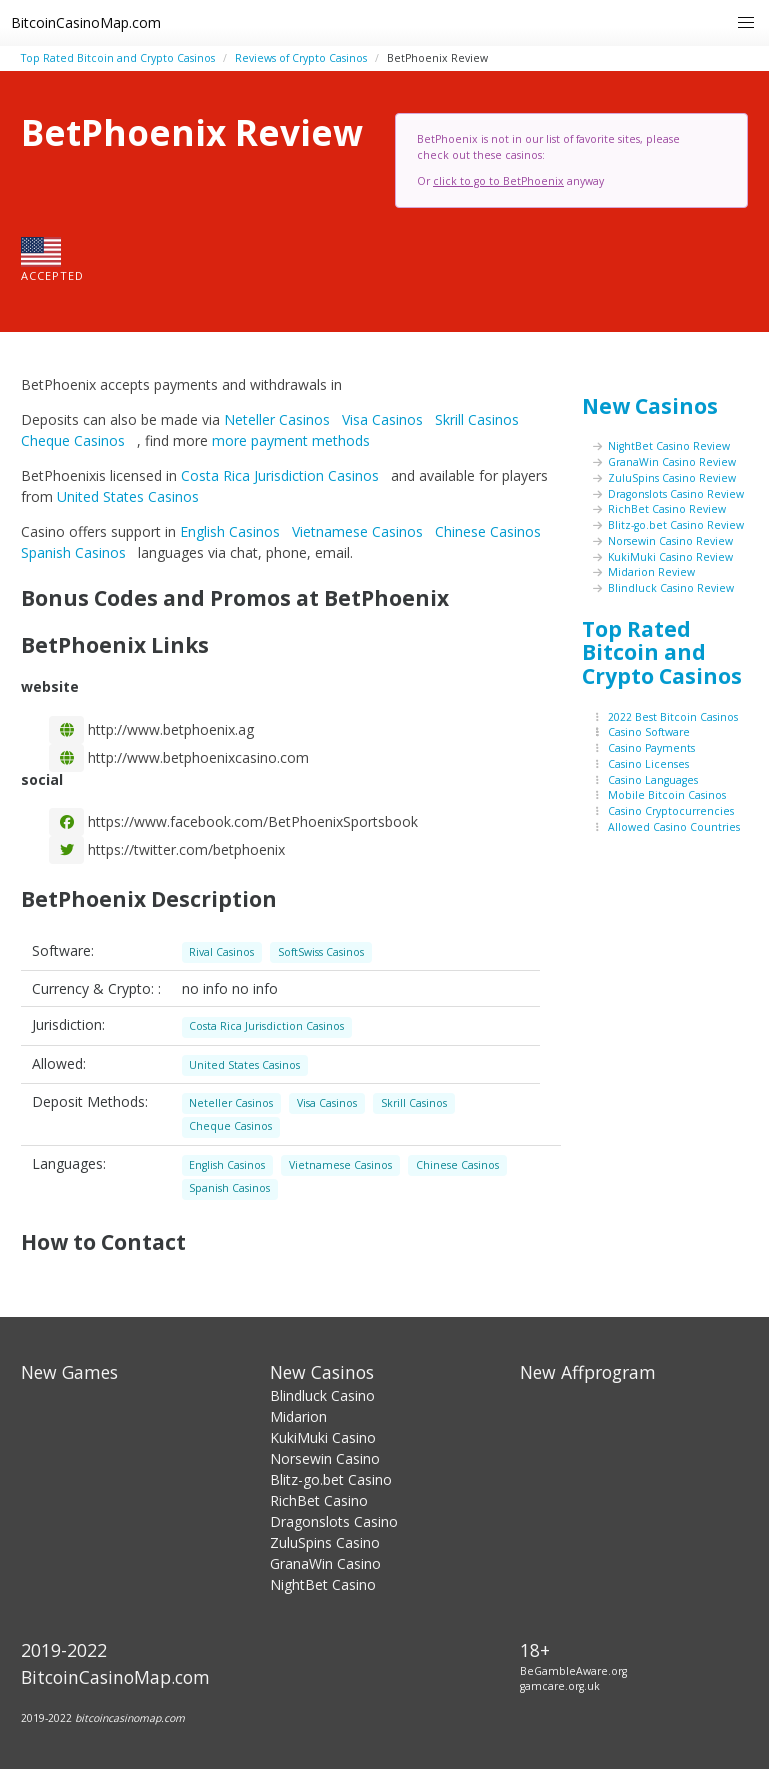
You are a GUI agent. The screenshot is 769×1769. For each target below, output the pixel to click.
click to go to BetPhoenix (498, 181)
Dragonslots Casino (334, 1521)
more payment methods (291, 440)
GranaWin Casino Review (672, 462)
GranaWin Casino (325, 1563)
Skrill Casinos (479, 419)
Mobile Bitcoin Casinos (667, 795)
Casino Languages (653, 780)
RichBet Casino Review (667, 509)
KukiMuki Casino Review (670, 557)
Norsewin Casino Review (670, 541)
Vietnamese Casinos (359, 531)
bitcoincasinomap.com (130, 1718)
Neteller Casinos (279, 419)
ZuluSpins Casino (325, 1542)
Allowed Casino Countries (674, 827)
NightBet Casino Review (669, 446)
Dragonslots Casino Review (676, 494)
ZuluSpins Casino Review (672, 478)
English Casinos (232, 531)
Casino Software (649, 732)
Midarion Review (651, 572)
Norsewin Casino (325, 1458)
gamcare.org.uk (560, 1686)
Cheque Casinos (75, 440)
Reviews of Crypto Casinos (301, 58)
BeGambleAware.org (573, 1671)
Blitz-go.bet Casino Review (676, 525)
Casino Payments (651, 748)
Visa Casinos (384, 419)
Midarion (298, 1416)
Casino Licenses (648, 764)
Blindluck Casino (322, 1395)
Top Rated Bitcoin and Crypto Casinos (118, 58)
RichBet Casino (319, 1500)
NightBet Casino (323, 1584)
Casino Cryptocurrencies (671, 811)
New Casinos (650, 406)
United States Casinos (130, 496)
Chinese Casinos (490, 531)
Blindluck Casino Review (671, 588)
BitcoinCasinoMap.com (86, 22)
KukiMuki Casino (323, 1437)
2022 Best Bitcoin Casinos (673, 717)
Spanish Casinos (75, 552)
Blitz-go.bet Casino (331, 1479)
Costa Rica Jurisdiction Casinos (282, 475)
